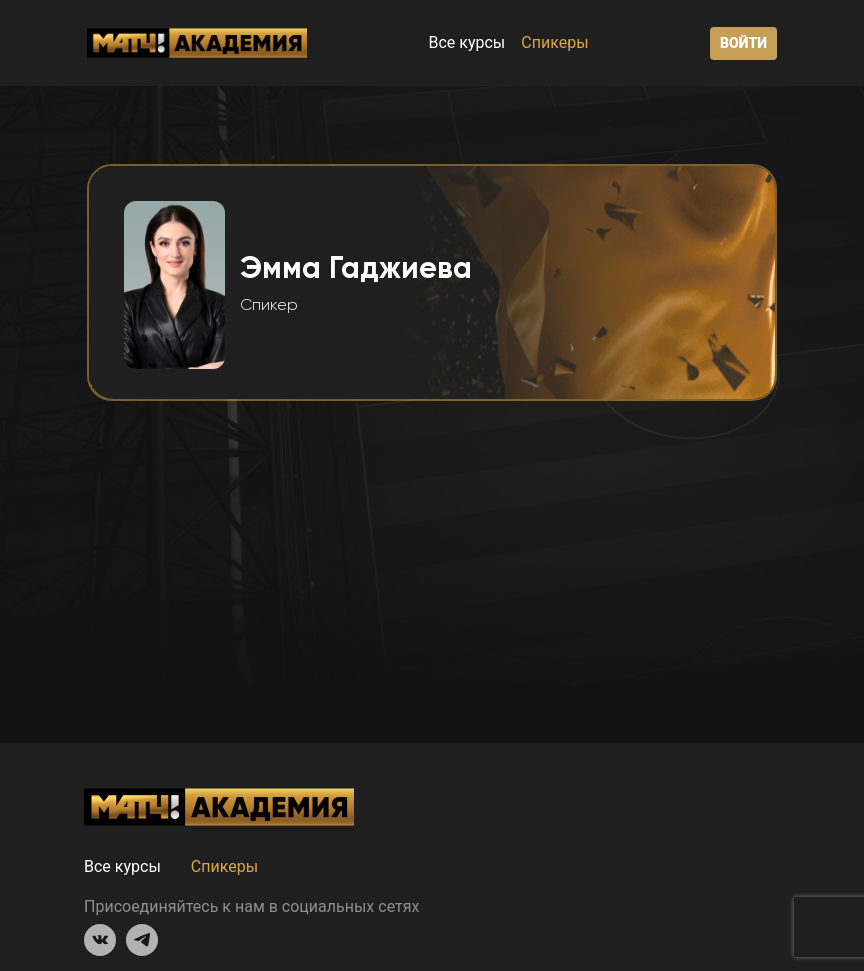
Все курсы (466, 42)
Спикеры (554, 42)
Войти (743, 43)
